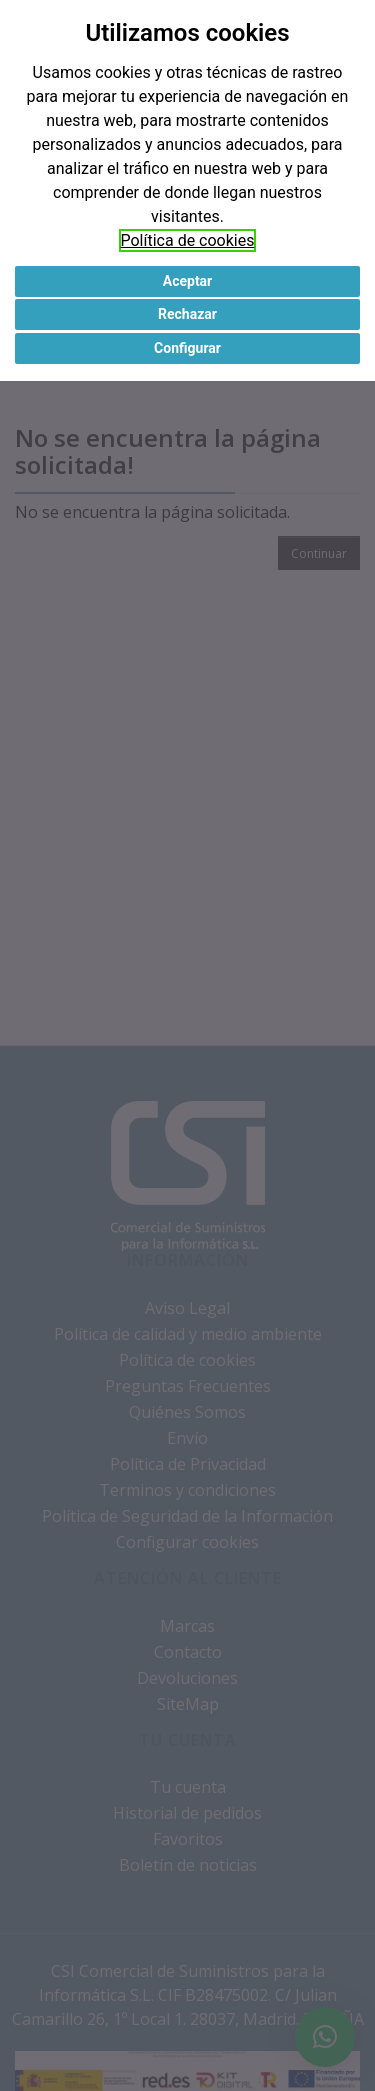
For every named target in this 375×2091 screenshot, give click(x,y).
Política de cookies (188, 240)
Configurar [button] (187, 348)
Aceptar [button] (188, 281)
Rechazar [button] (187, 314)
